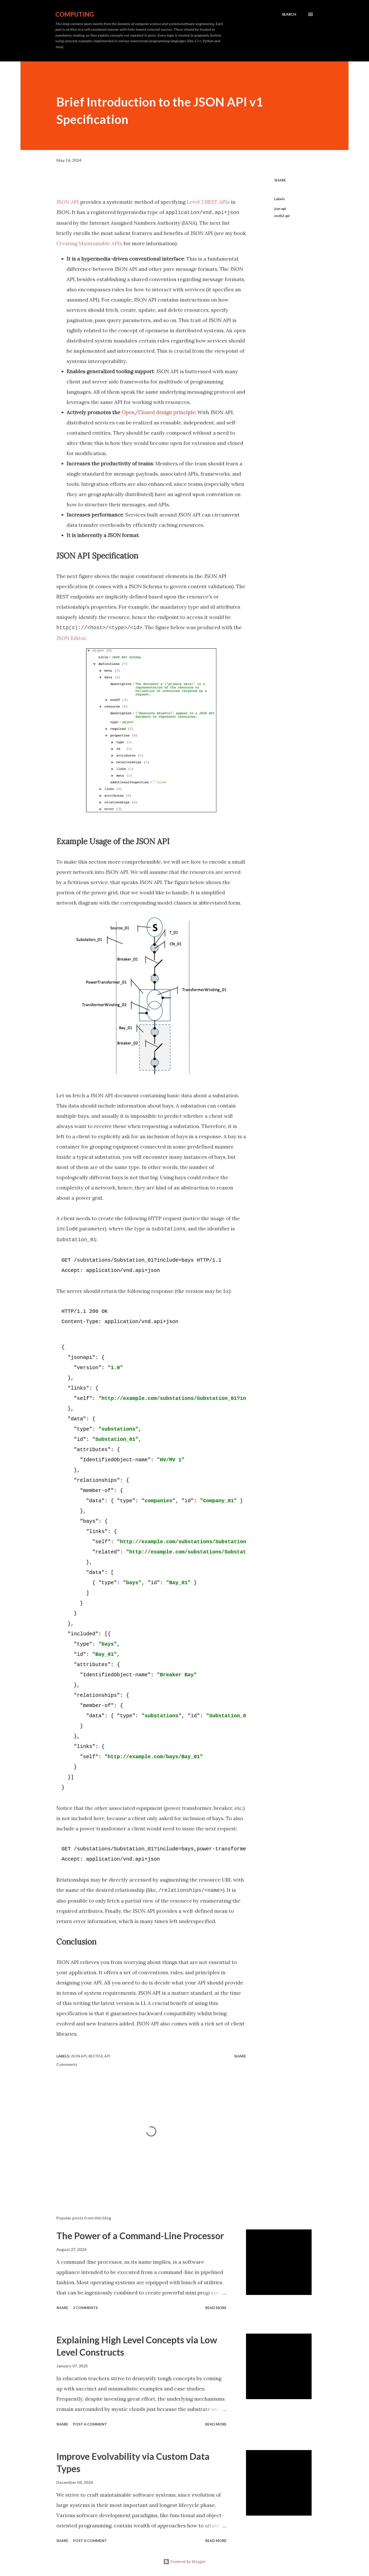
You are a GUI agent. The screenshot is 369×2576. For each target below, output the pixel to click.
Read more (216, 2307)
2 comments (85, 2307)
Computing (74, 14)
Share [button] (280, 180)
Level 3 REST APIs (208, 202)
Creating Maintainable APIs (89, 243)
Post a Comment (90, 2424)
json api (280, 208)
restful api (282, 215)
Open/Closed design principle (158, 412)
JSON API (67, 202)
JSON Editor (71, 638)
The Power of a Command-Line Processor (140, 2235)
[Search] (289, 14)
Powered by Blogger (184, 2561)
